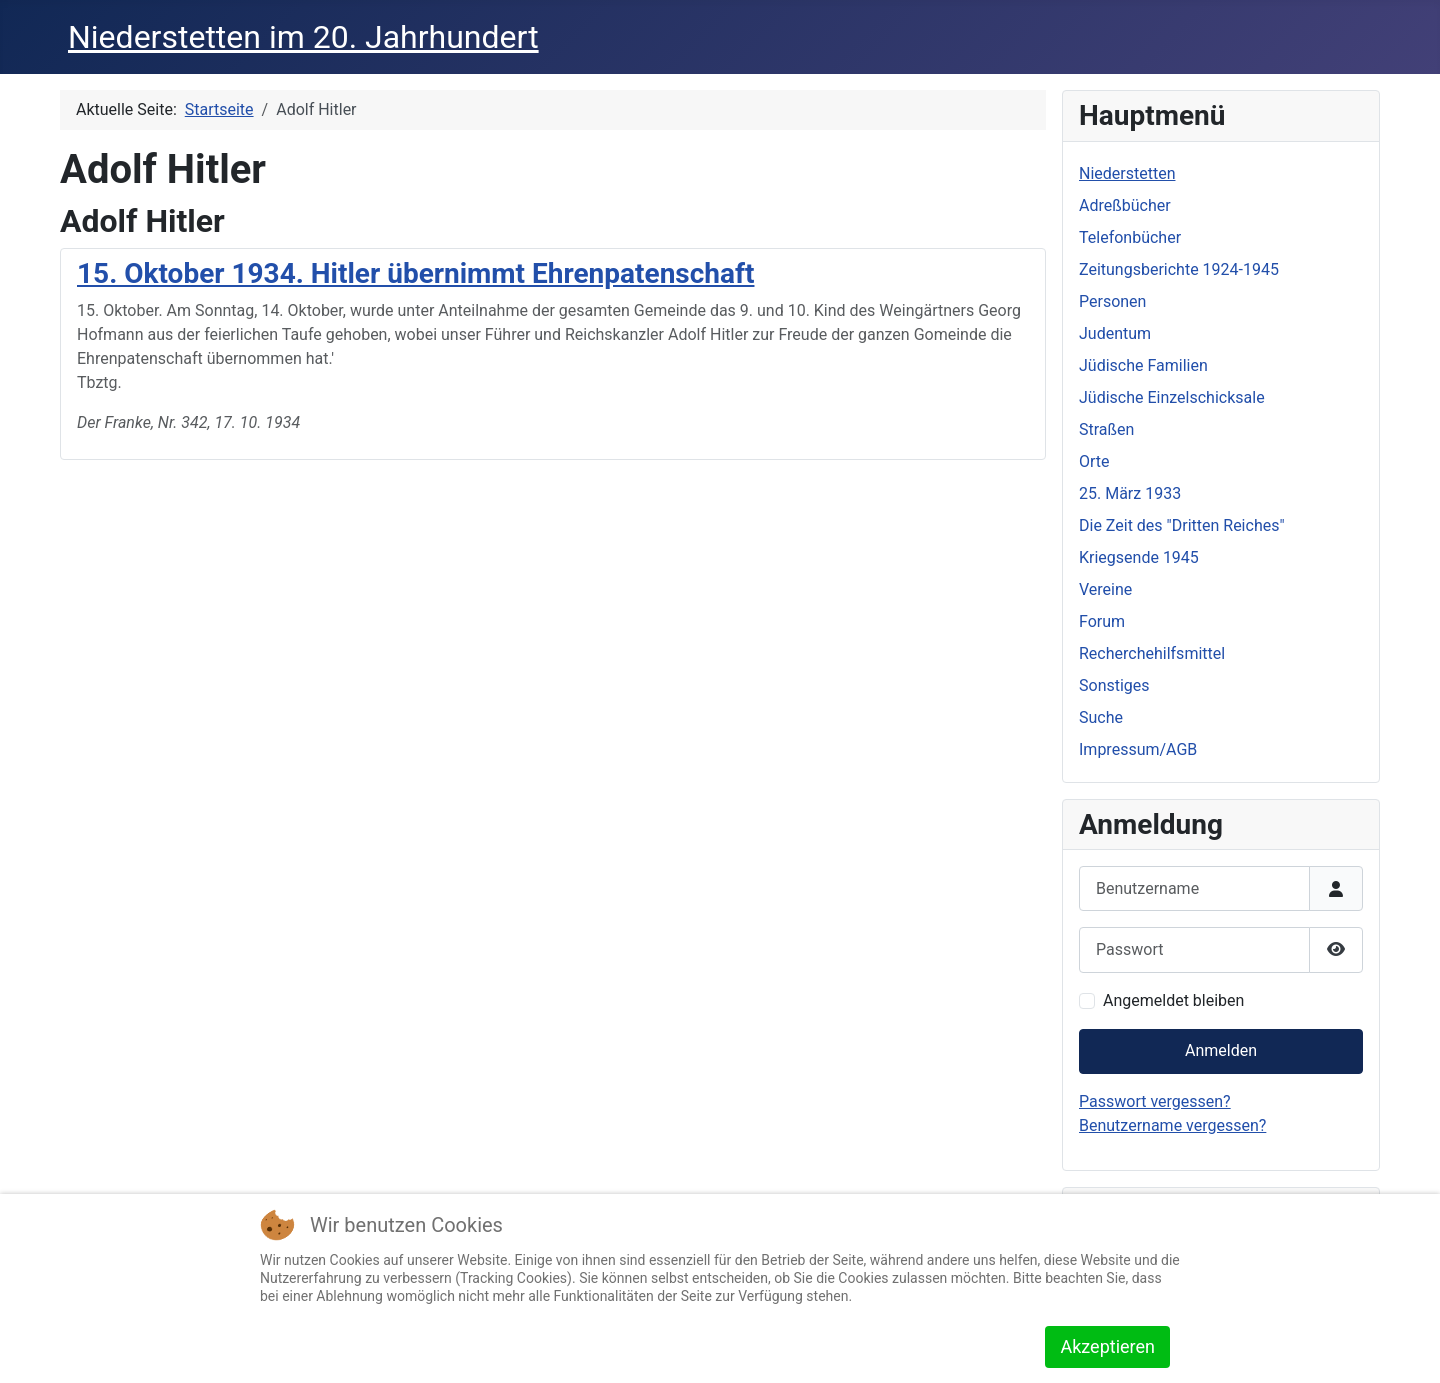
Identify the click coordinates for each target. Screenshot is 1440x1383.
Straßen (1106, 429)
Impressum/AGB (1138, 749)
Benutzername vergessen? (1172, 1125)
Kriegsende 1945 (1139, 557)
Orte (1094, 461)
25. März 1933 (1130, 493)
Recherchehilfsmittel (1152, 653)
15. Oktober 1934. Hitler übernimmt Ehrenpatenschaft (415, 273)
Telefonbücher (1130, 237)
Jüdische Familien (1143, 365)
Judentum (1115, 333)
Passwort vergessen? (1155, 1101)
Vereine (1105, 589)
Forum (1102, 621)
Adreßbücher (1125, 205)
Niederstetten (1127, 173)
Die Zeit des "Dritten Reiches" (1182, 525)
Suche (1101, 717)
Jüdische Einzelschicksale (1172, 397)
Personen (1112, 301)
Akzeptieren (1107, 1346)
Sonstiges (1114, 685)
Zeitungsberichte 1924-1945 (1179, 269)
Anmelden (1221, 1050)
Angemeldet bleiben (1173, 1000)
